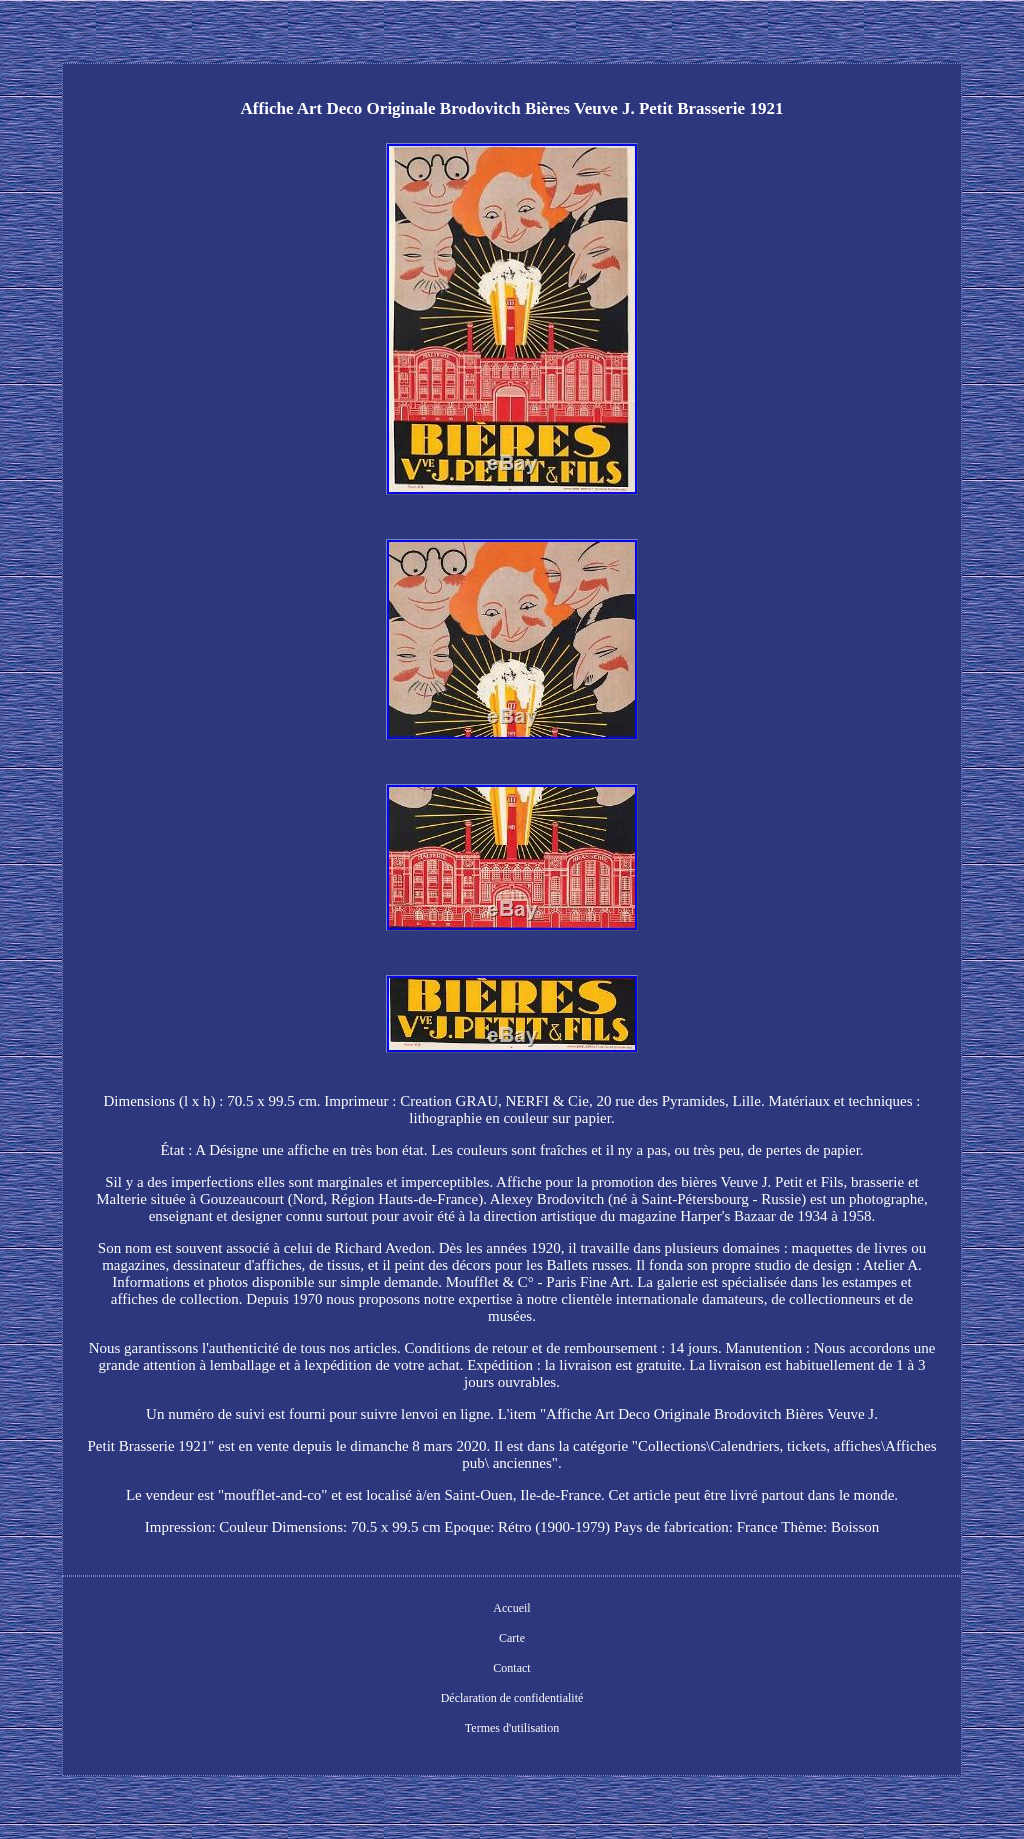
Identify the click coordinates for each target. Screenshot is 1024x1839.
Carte (512, 1638)
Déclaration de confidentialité (512, 1698)
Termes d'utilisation (512, 1728)
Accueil (511, 1608)
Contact (511, 1668)
